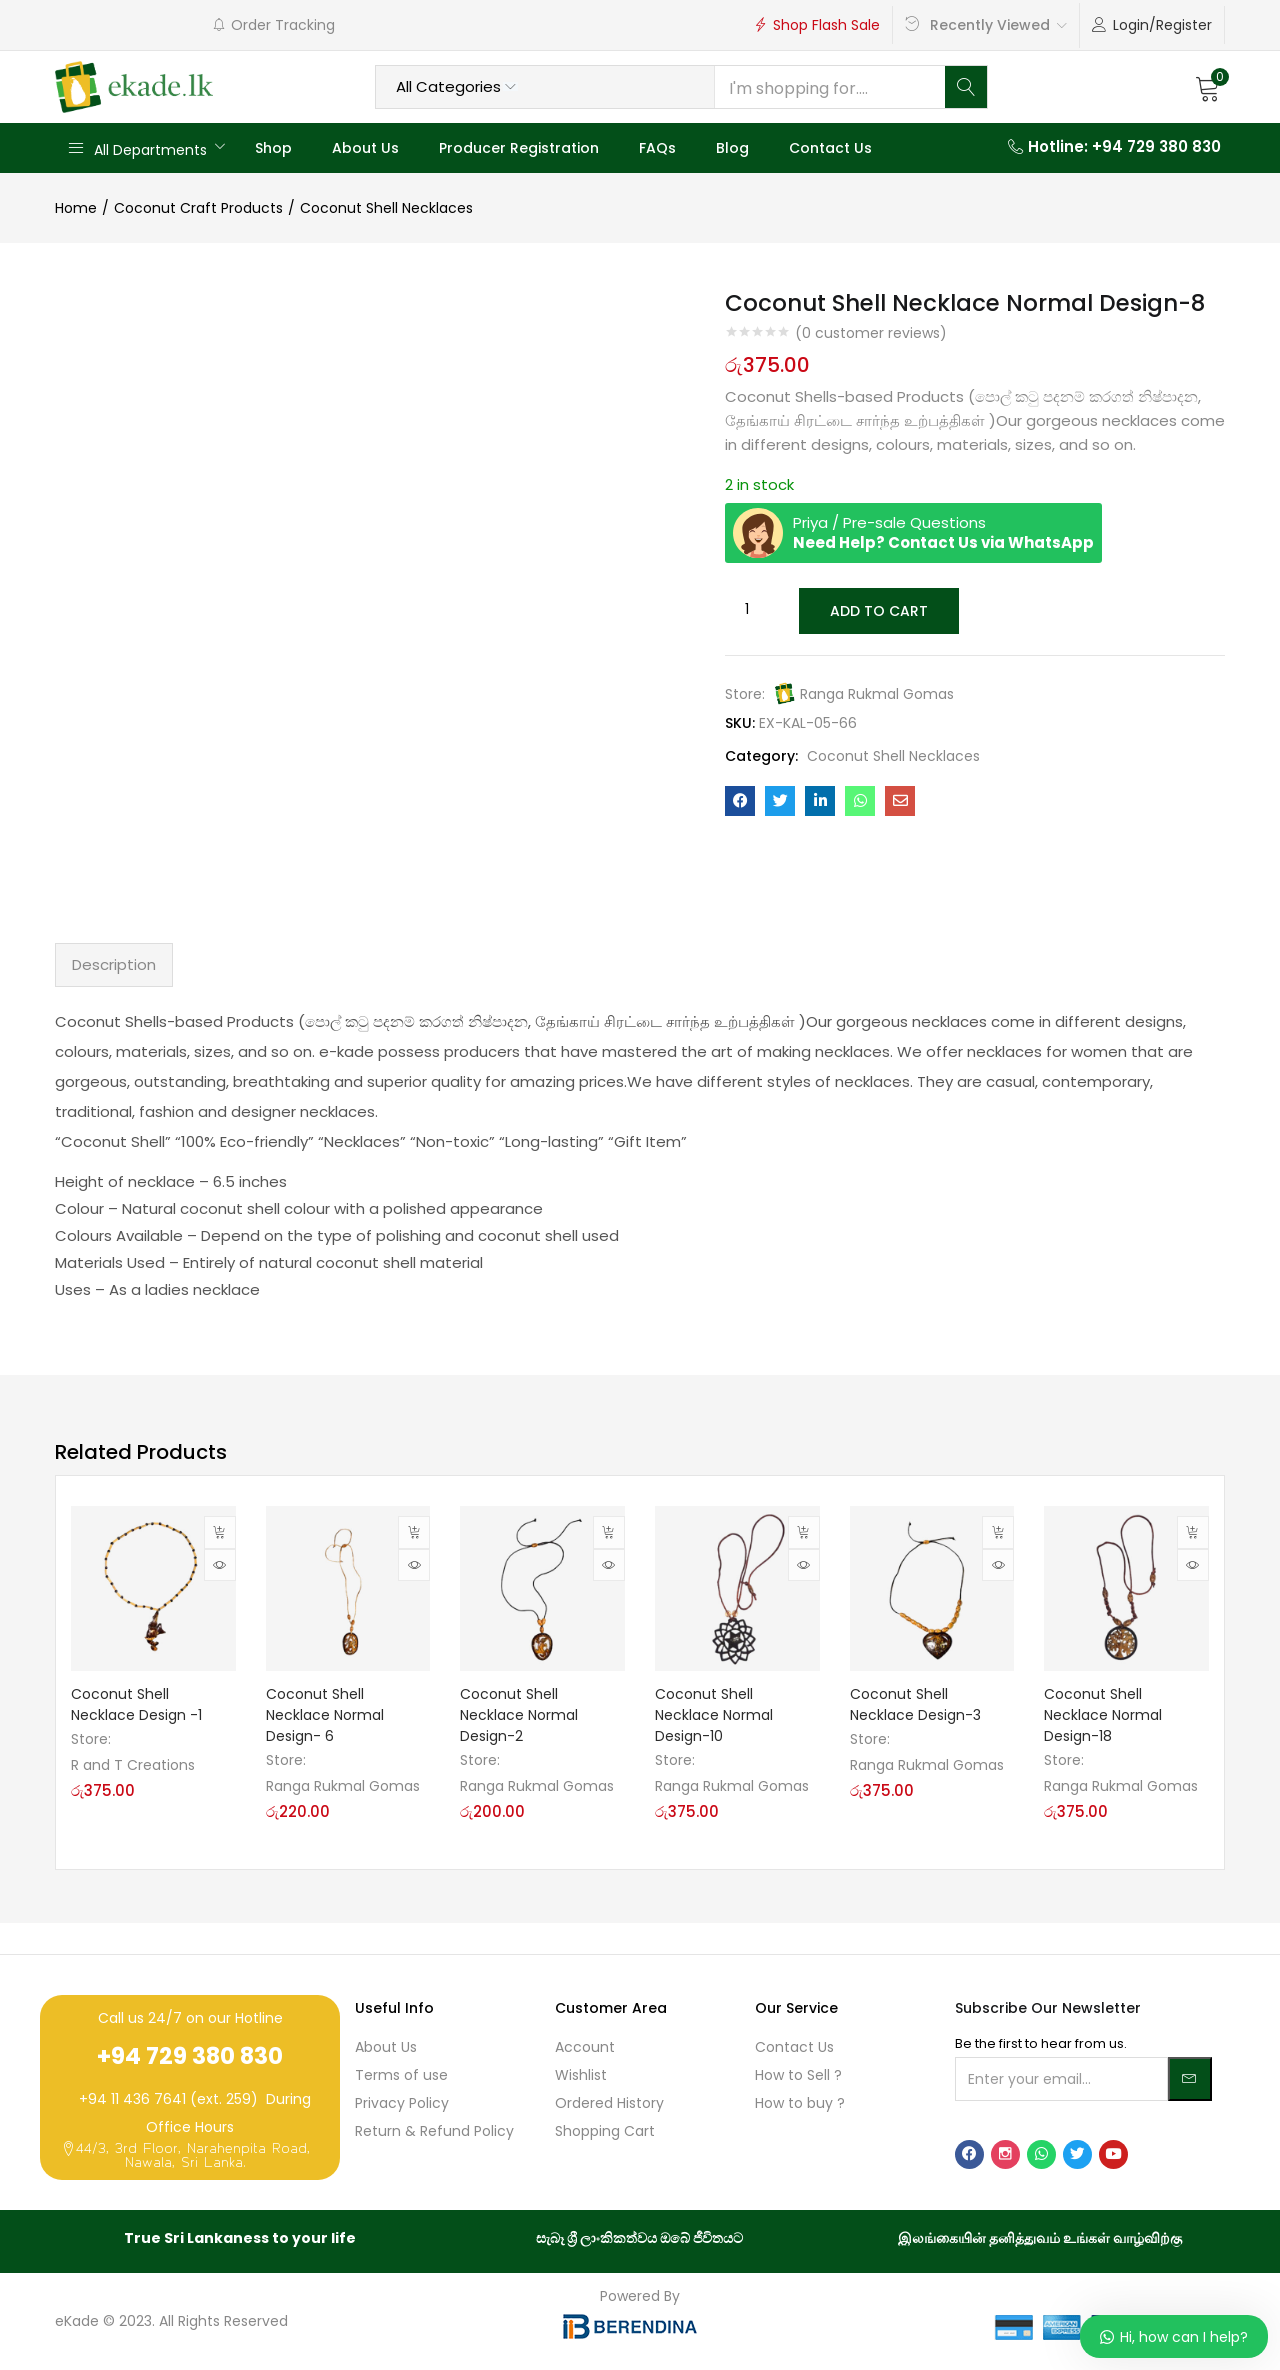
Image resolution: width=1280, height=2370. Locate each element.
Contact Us (830, 148)
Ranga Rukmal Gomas (877, 692)
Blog (732, 148)
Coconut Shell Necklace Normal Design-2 (519, 1715)
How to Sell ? (798, 2075)
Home (76, 208)
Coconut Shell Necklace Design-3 (915, 1704)
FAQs (657, 148)
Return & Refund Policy (434, 2131)
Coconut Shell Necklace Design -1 (136, 1704)
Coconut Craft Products (198, 208)
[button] (1208, 87)
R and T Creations (133, 1765)
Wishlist (581, 2075)
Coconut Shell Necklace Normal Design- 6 (325, 1715)
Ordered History (609, 2103)
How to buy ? (800, 2103)
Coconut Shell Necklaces (386, 208)
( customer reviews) (871, 333)
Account (585, 2047)
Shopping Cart (605, 2131)
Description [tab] (114, 964)
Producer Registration (519, 148)
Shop (273, 148)
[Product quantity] (747, 610)
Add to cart (877, 610)
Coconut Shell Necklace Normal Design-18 (1103, 1715)
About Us (365, 148)
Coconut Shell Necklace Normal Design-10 (714, 1715)
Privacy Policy (402, 2103)
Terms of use (401, 2075)
